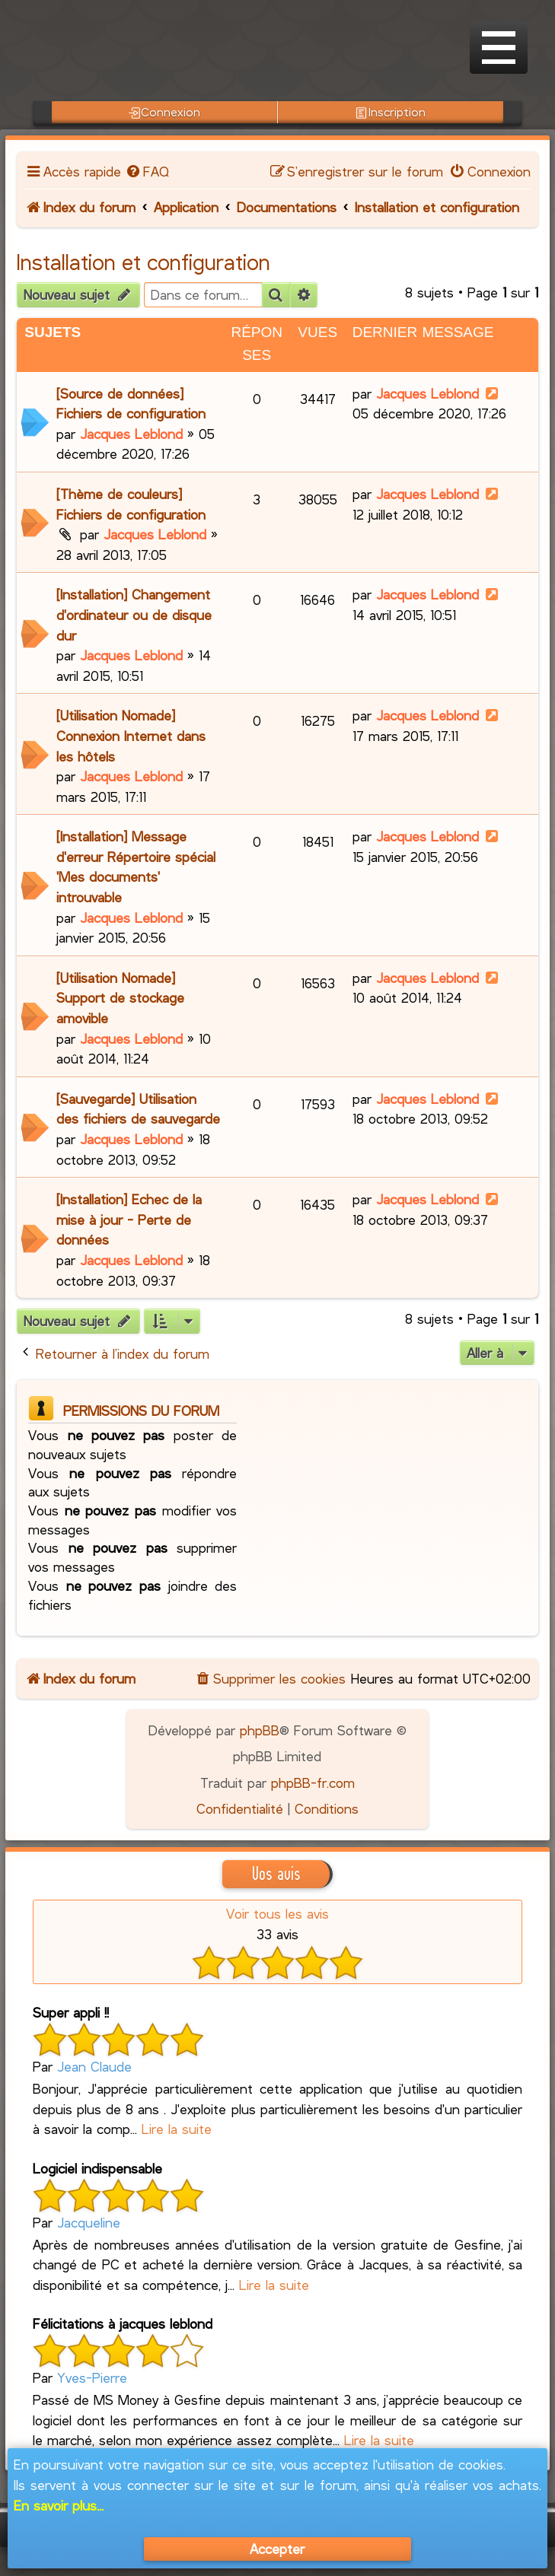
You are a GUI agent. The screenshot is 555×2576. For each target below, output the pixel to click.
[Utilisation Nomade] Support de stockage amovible (120, 997)
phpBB (259, 1730)
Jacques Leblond (131, 433)
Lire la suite (177, 2128)
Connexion (164, 111)
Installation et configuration (143, 262)
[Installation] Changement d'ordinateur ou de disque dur (134, 614)
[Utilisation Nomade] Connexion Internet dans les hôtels (131, 735)
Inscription (390, 111)
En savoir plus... (59, 2505)
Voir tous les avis (277, 1913)
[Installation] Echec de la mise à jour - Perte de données (129, 1219)
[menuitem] (147, 171)
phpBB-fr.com (313, 1782)
